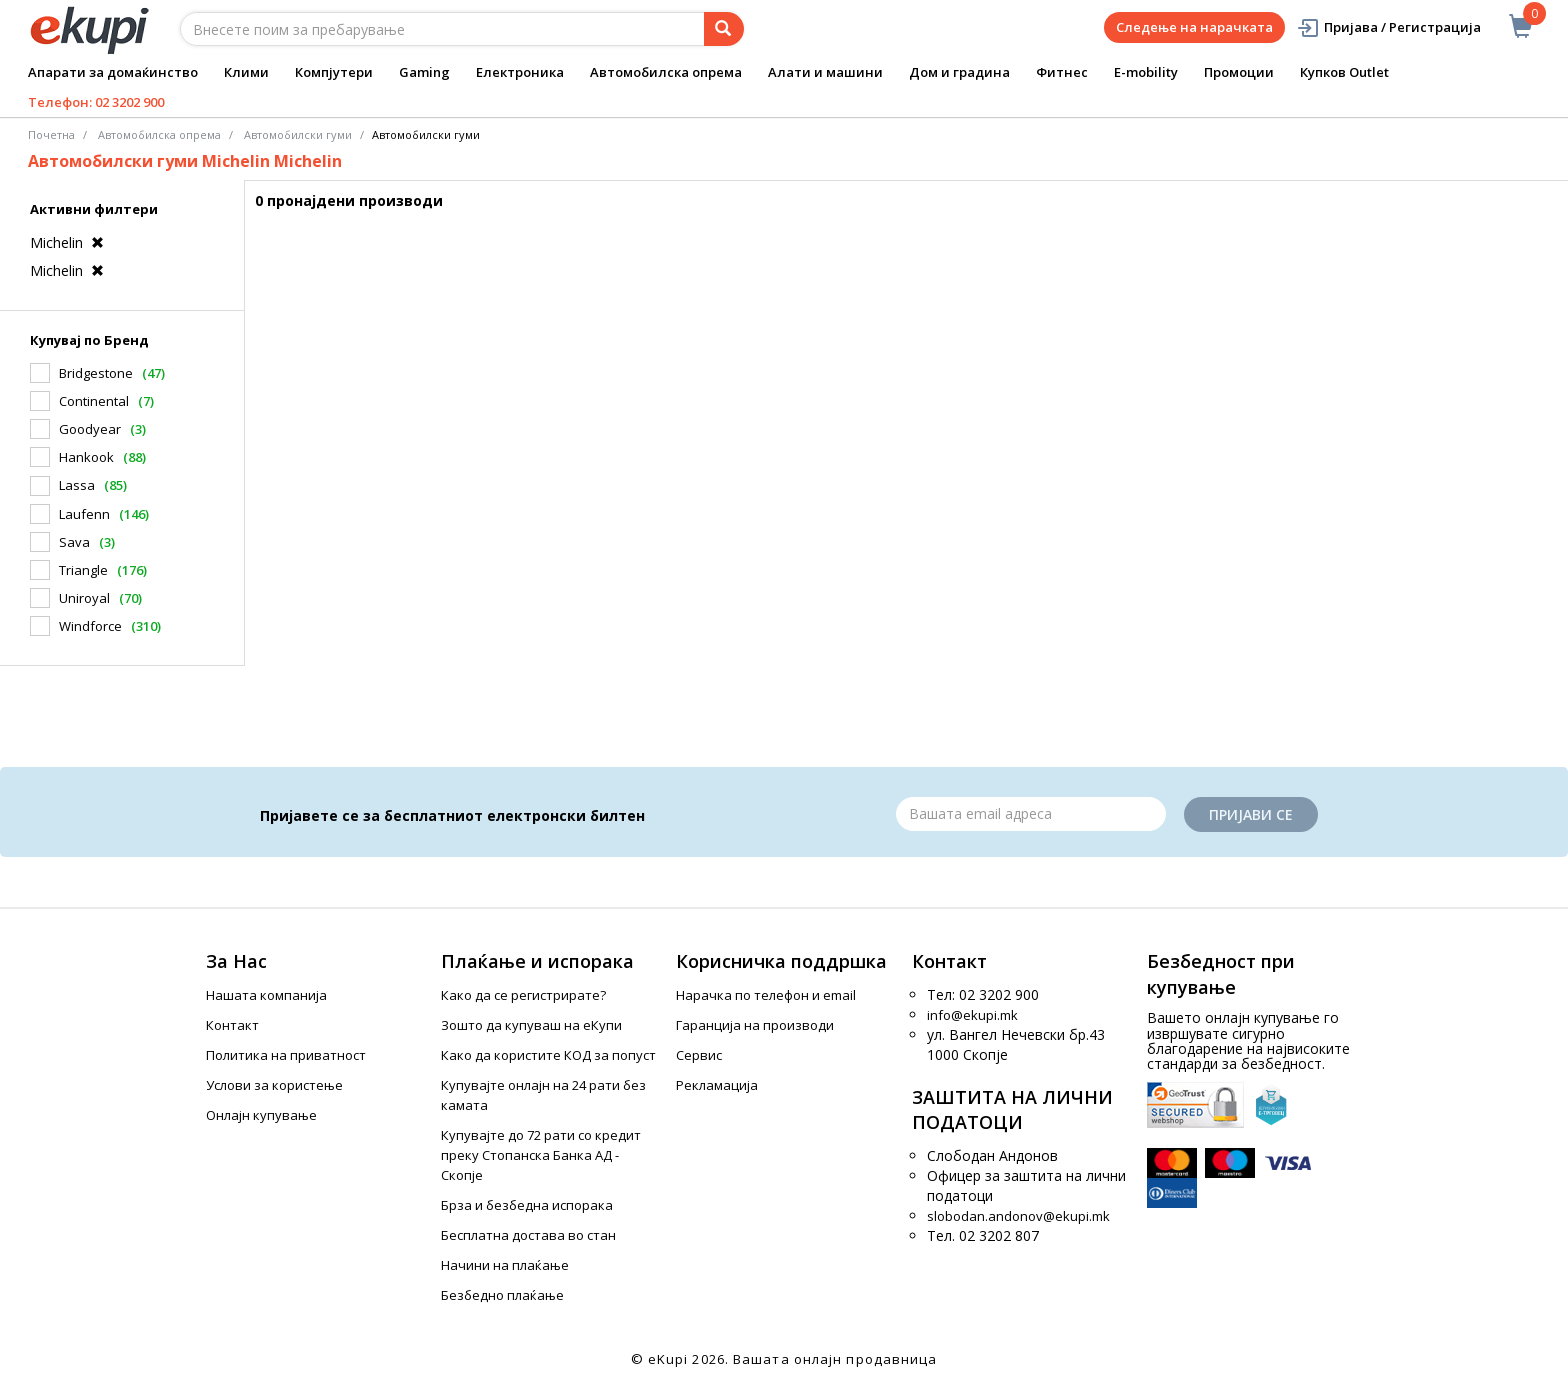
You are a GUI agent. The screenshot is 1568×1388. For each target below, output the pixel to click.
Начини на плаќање (505, 1265)
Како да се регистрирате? (523, 995)
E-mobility (1146, 72)
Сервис (699, 1055)
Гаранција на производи (755, 1025)
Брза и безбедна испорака (527, 1205)
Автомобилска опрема (666, 72)
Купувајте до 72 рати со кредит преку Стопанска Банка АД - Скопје (541, 1155)
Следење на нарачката (1194, 27)
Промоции (1239, 72)
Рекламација (717, 1085)
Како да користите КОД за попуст (548, 1055)
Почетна (51, 134)
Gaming (424, 72)
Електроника (520, 72)
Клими (246, 72)
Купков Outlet (1344, 72)
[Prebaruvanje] (724, 29)
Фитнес (1062, 72)
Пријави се (1251, 814)
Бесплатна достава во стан (528, 1235)
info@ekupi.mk (972, 1015)
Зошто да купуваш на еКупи (531, 1025)
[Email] (1031, 814)
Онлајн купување (261, 1115)
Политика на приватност (286, 1055)
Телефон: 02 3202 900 (96, 102)
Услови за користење (274, 1085)
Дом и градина (959, 72)
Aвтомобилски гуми (298, 134)
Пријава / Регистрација (1388, 27)
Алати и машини (825, 72)
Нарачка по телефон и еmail (766, 995)
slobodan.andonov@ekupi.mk (1018, 1216)
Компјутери (334, 72)
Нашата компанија (266, 995)
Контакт (232, 1025)
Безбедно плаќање (502, 1295)
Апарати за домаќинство (113, 72)
